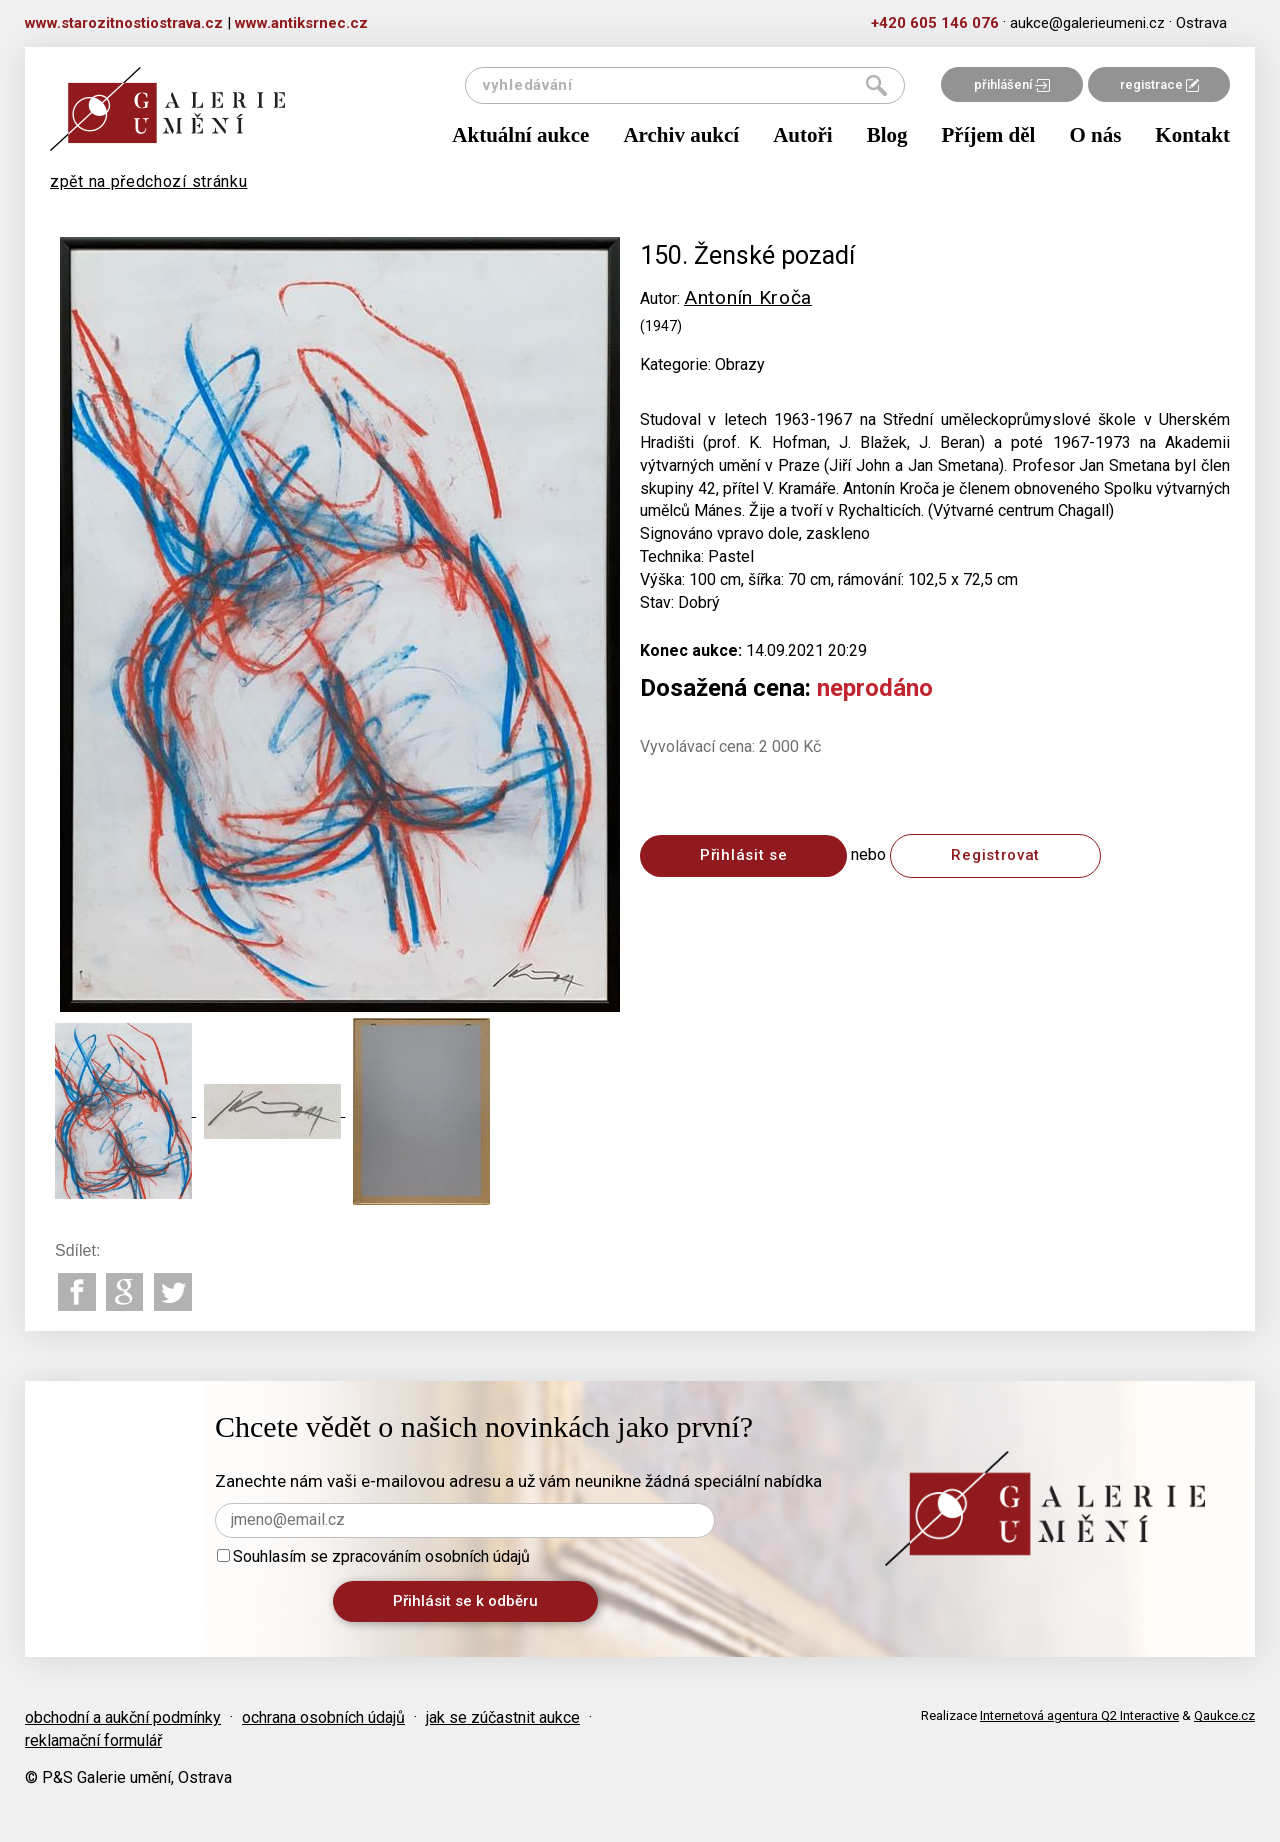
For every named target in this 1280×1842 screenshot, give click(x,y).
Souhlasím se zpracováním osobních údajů (373, 1556)
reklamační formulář (93, 1740)
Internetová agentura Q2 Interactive (1079, 1715)
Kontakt (1192, 135)
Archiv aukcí (681, 135)
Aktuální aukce (520, 135)
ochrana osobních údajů (323, 1717)
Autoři (803, 135)
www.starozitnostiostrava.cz (124, 23)
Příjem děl (989, 135)
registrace (1159, 84)
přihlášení (1012, 84)
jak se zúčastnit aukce (503, 1717)
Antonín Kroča (748, 297)
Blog (887, 135)
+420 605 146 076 (935, 23)
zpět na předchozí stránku (149, 181)
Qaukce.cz (1224, 1715)
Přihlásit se (743, 855)
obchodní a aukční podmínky (123, 1717)
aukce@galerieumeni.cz (1087, 23)
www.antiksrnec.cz (301, 23)
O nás (1095, 135)
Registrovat (995, 855)
